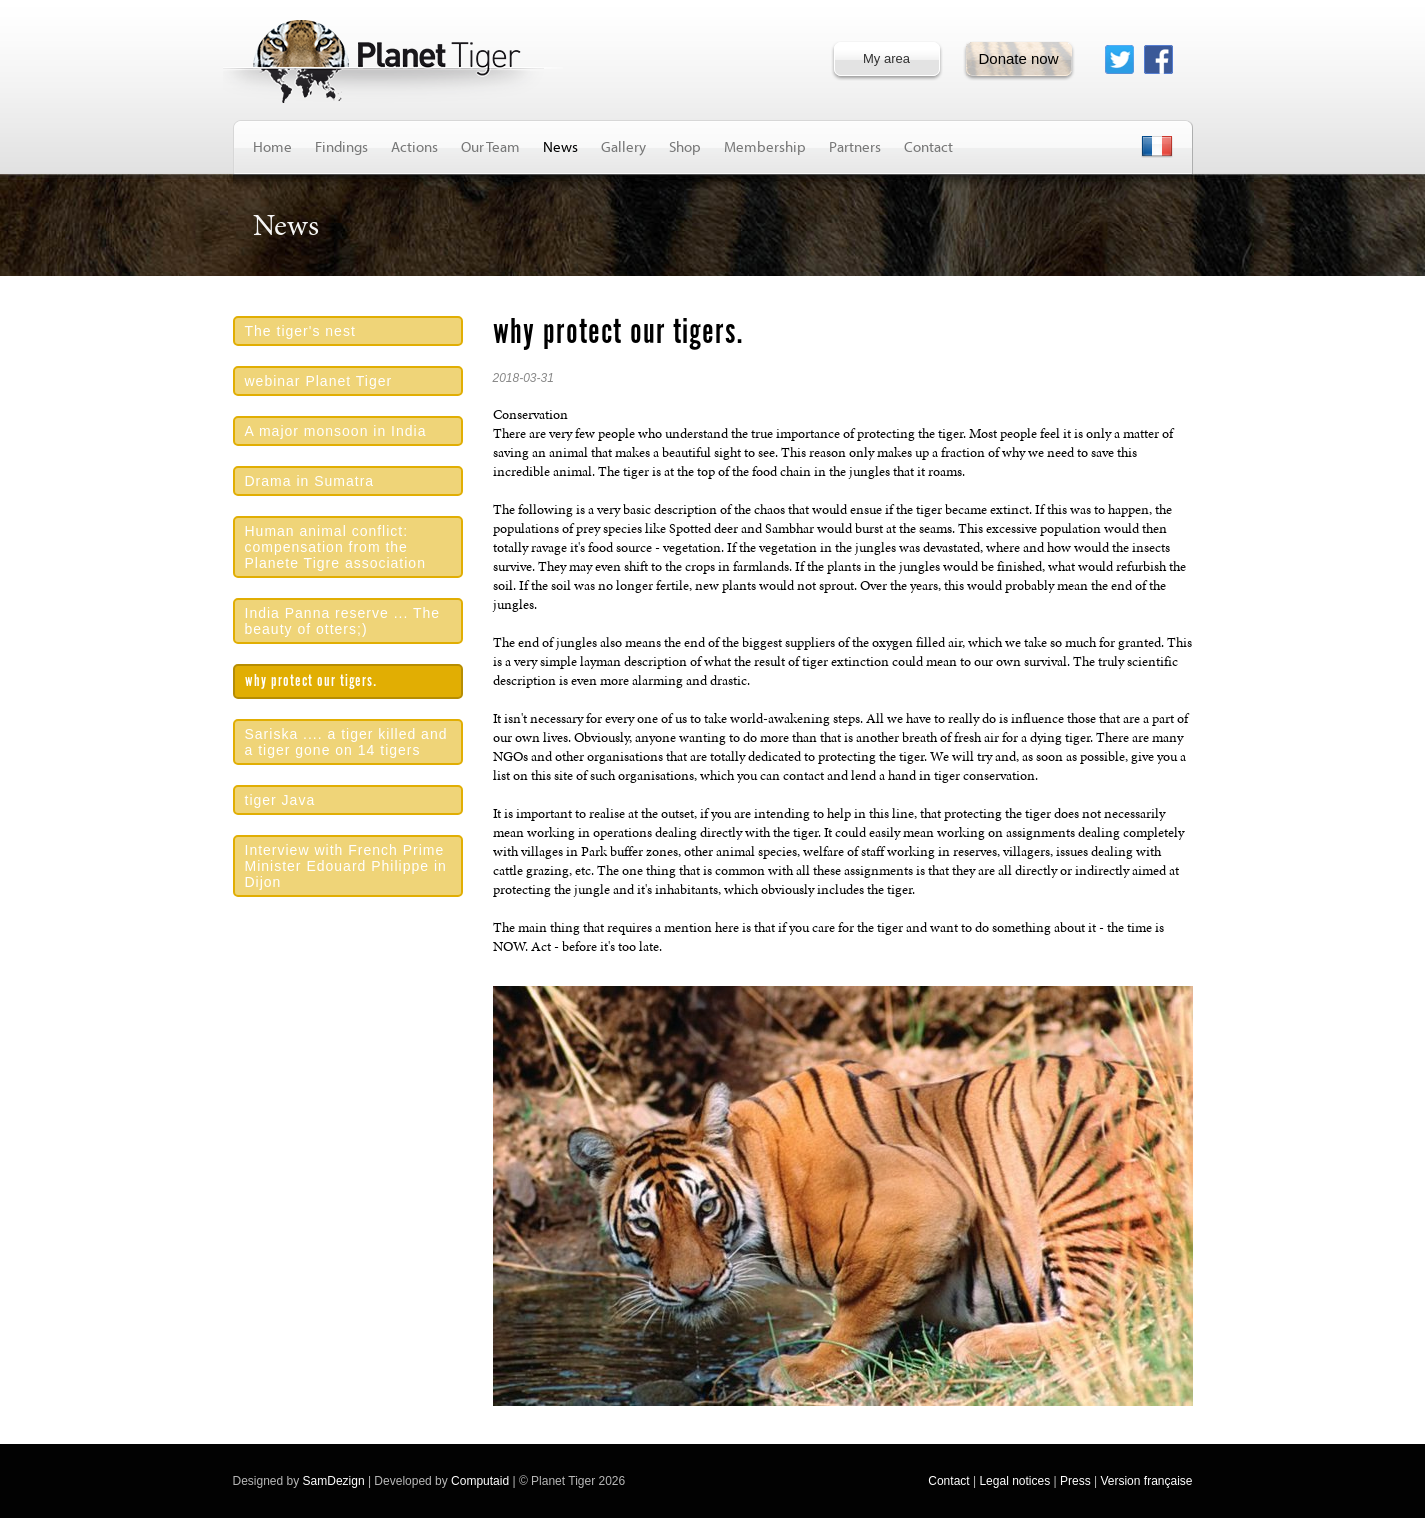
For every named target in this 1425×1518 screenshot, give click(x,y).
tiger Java (280, 800)
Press (1075, 1481)
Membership (765, 146)
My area (886, 58)
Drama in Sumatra (310, 481)
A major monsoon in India (336, 431)
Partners (855, 146)
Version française (1146, 1481)
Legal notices (1014, 1481)
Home (272, 146)
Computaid (480, 1481)
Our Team (490, 146)
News (560, 146)
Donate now (1018, 58)
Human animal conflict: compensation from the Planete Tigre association (335, 547)
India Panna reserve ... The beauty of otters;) (343, 621)
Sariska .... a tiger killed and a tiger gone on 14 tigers (346, 742)
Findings (341, 146)
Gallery (623, 146)
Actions (414, 146)
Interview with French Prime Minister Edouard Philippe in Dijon (346, 866)
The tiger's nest (300, 331)
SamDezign (334, 1481)
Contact (928, 146)
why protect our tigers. (311, 681)
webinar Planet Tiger (319, 381)
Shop (685, 146)
